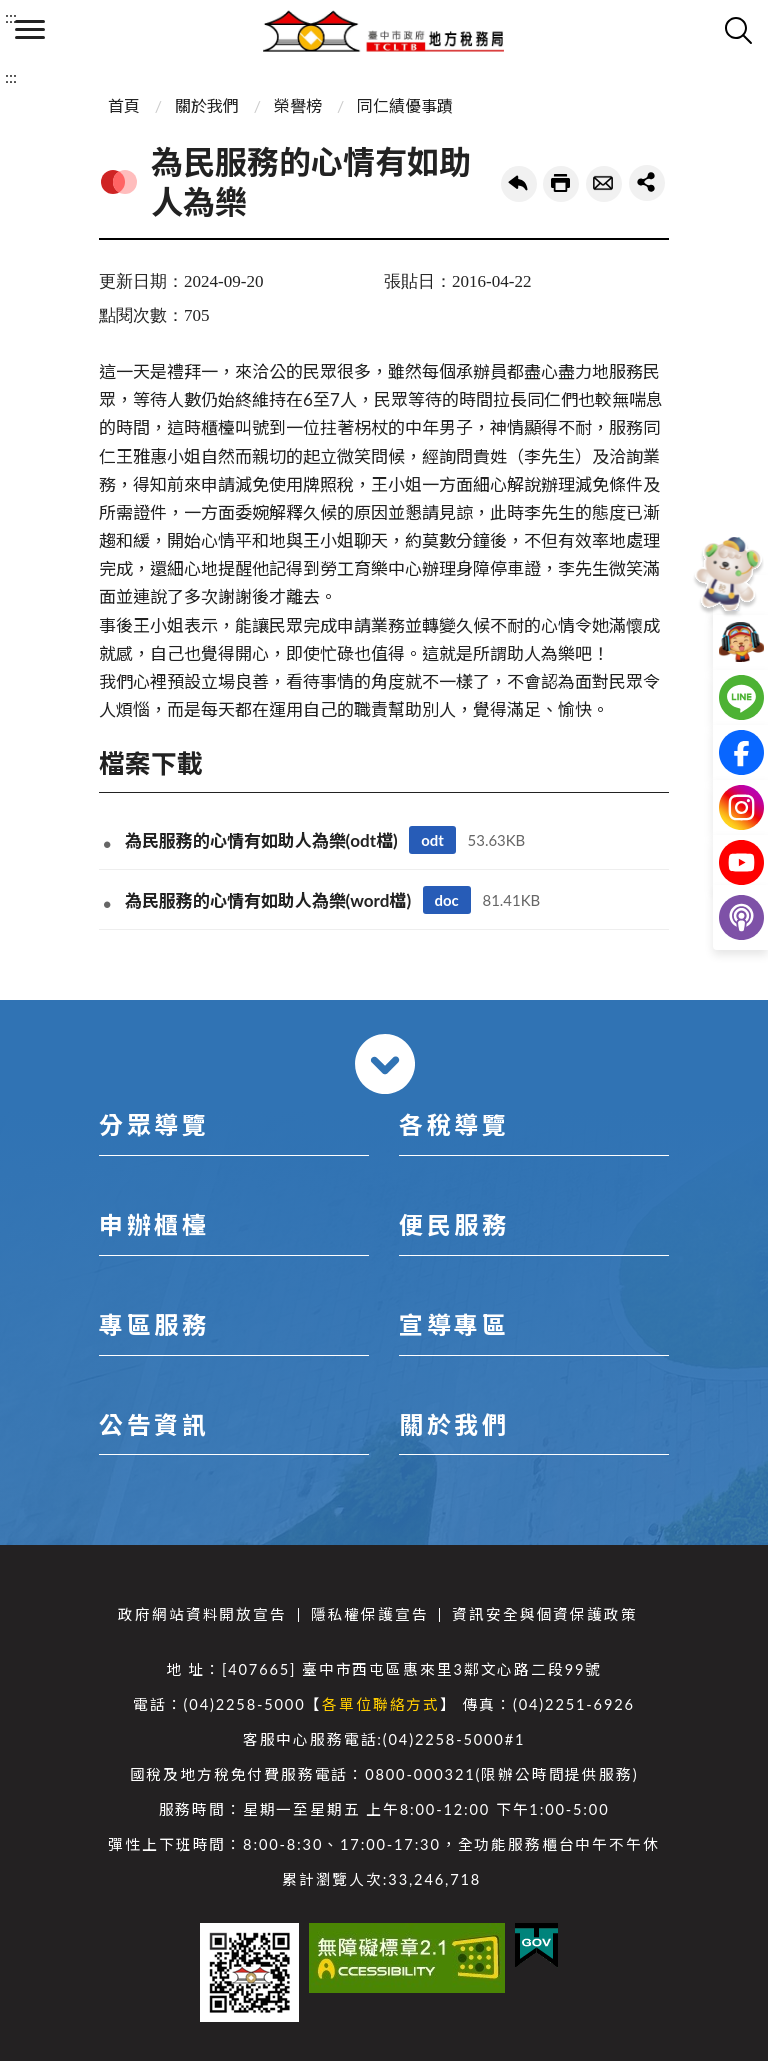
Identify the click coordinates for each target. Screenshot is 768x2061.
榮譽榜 (298, 105)
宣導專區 (454, 1324)
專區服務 (154, 1324)
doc (447, 900)
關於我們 (207, 105)
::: (11, 16)
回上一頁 (519, 184)
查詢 (738, 30)
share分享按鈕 (647, 183)
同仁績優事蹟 (405, 105)
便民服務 (454, 1224)
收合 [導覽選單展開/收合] (385, 1064)
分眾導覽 (154, 1124)
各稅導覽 (454, 1124)
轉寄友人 (604, 184)
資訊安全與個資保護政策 (544, 1614)
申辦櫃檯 (154, 1224)
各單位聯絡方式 (381, 1704)
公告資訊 (154, 1424)
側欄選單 (30, 29)
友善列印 (561, 184)
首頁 (124, 105)
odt (432, 840)
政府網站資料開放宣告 (202, 1614)
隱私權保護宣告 (370, 1614)
